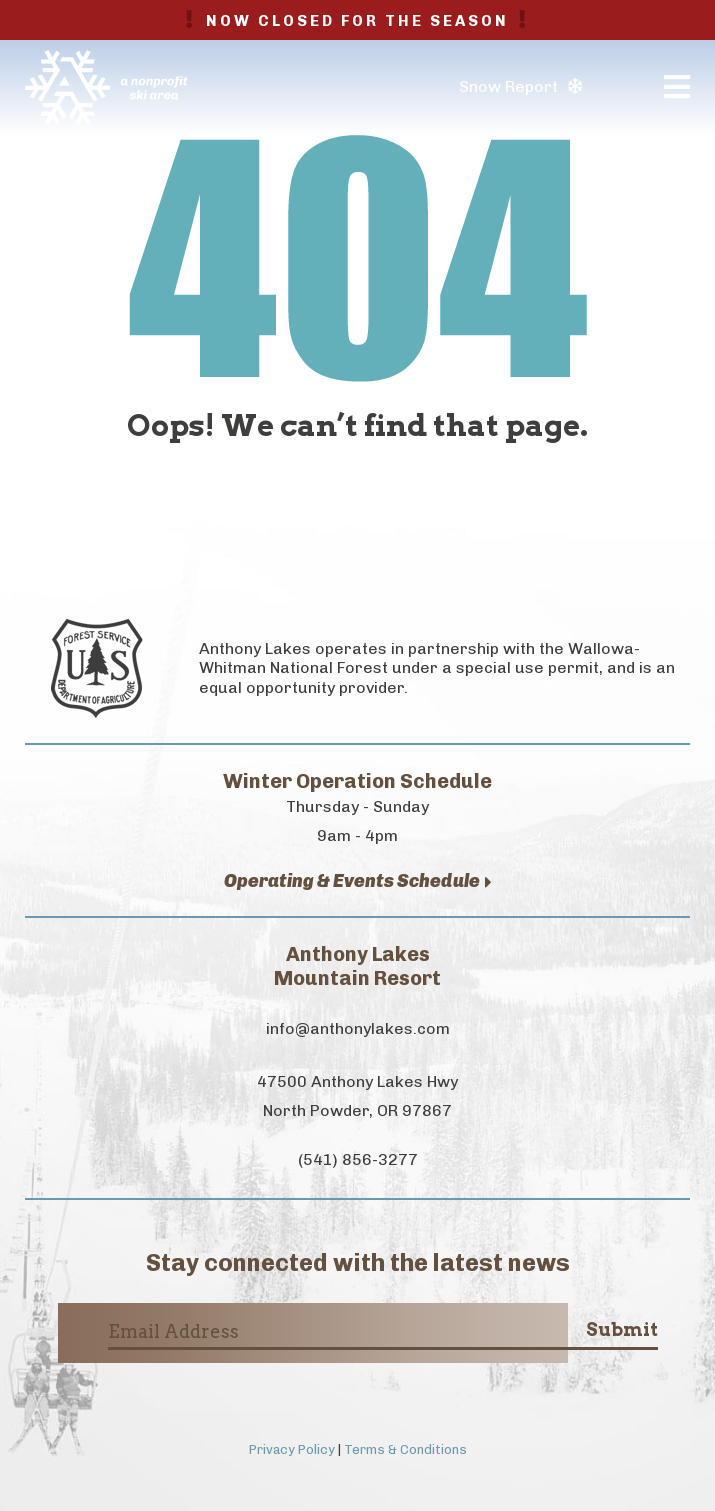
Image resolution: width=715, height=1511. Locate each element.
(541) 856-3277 (358, 1159)
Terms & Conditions (405, 1449)
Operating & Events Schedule (358, 881)
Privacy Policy (292, 1449)
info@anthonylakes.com (358, 1028)
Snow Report (520, 86)
